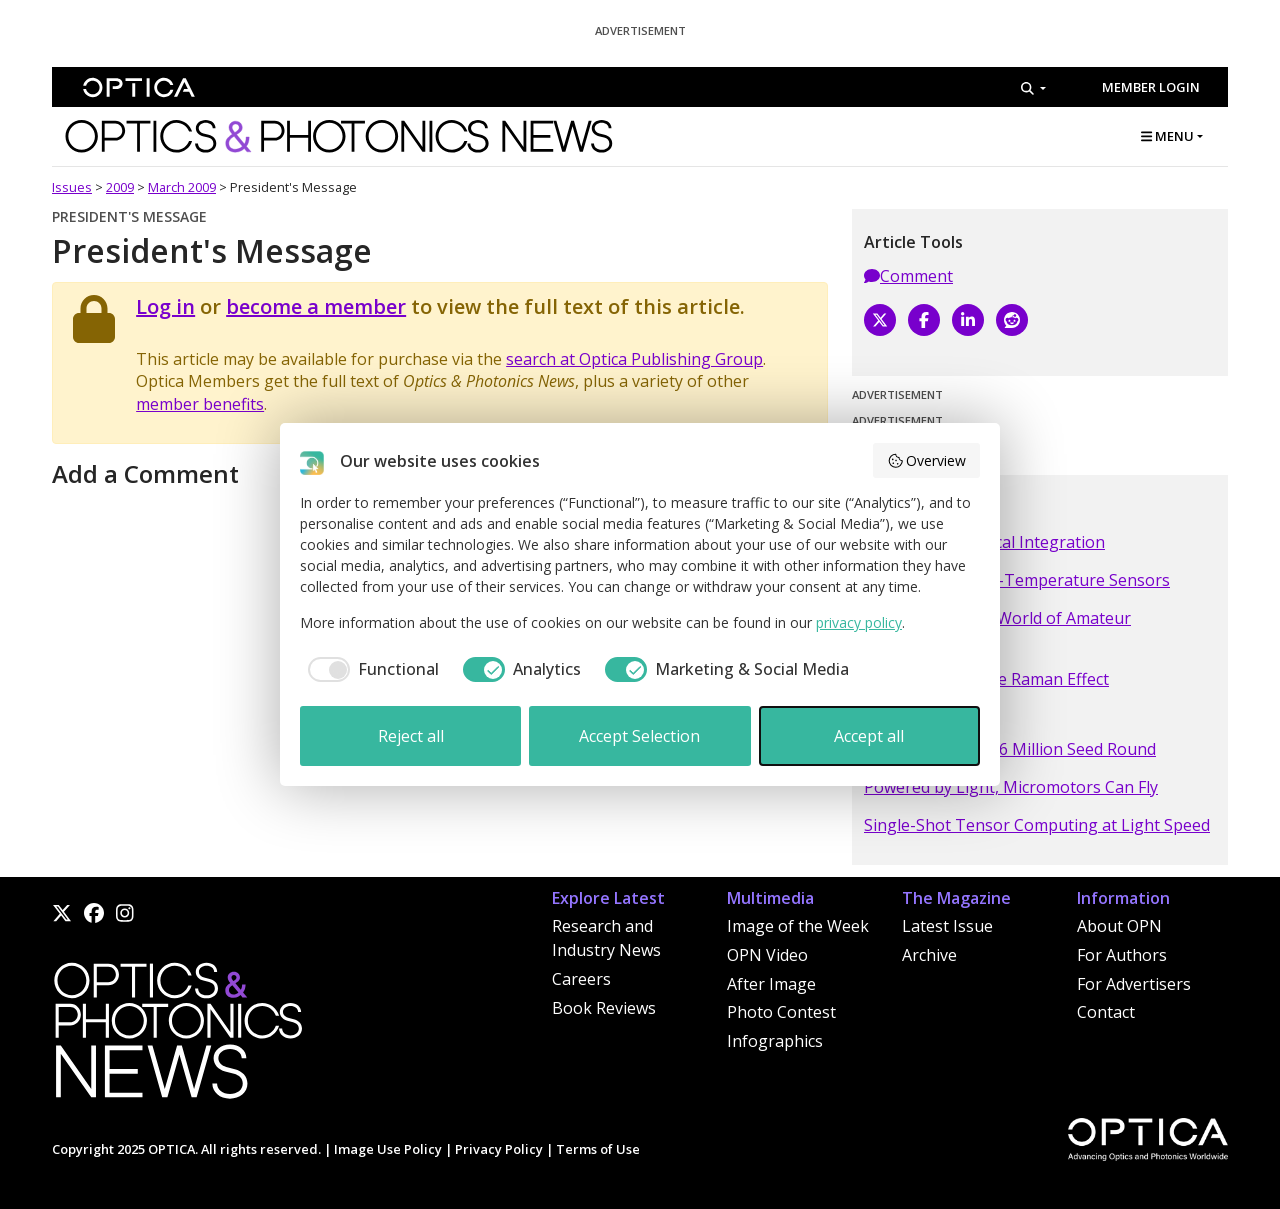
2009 (120, 187)
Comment (908, 276)
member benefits (200, 404)
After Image (771, 984)
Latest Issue (947, 926)
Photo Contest (781, 1012)
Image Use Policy (388, 1149)
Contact (1106, 1012)
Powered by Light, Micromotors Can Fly (1011, 787)
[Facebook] (924, 320)
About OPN (1119, 926)
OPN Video (767, 955)
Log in (165, 306)
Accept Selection (639, 736)
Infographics (775, 1041)
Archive (929, 955)
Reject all (411, 736)
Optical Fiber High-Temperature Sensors (1017, 580)
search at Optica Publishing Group (634, 359)
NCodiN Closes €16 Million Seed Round (1010, 749)
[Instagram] (125, 913)
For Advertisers (1134, 984)
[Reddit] (1012, 320)
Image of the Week (798, 926)
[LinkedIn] (968, 320)
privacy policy (859, 622)
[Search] (1033, 88)
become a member (316, 306)
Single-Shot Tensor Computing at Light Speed (1037, 825)
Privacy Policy (499, 1149)
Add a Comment (145, 473)
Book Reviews (604, 1008)
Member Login (1151, 87)
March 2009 (182, 187)
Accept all (869, 736)
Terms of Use (598, 1149)
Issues (72, 187)
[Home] (177, 1036)
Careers (581, 979)
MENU (1167, 136)
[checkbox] (369, 669)
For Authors (1122, 955)
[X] (880, 320)
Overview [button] (927, 460)
